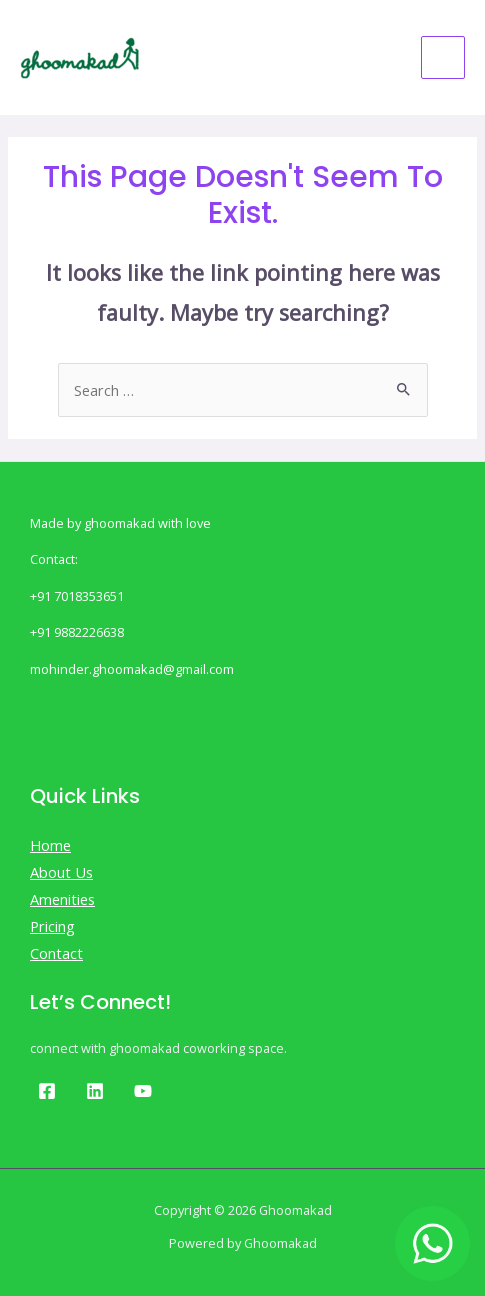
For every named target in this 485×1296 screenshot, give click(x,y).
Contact (56, 953)
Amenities (62, 899)
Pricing (52, 926)
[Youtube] (143, 1091)
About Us (61, 872)
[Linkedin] (95, 1091)
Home (50, 845)
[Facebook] (47, 1091)
